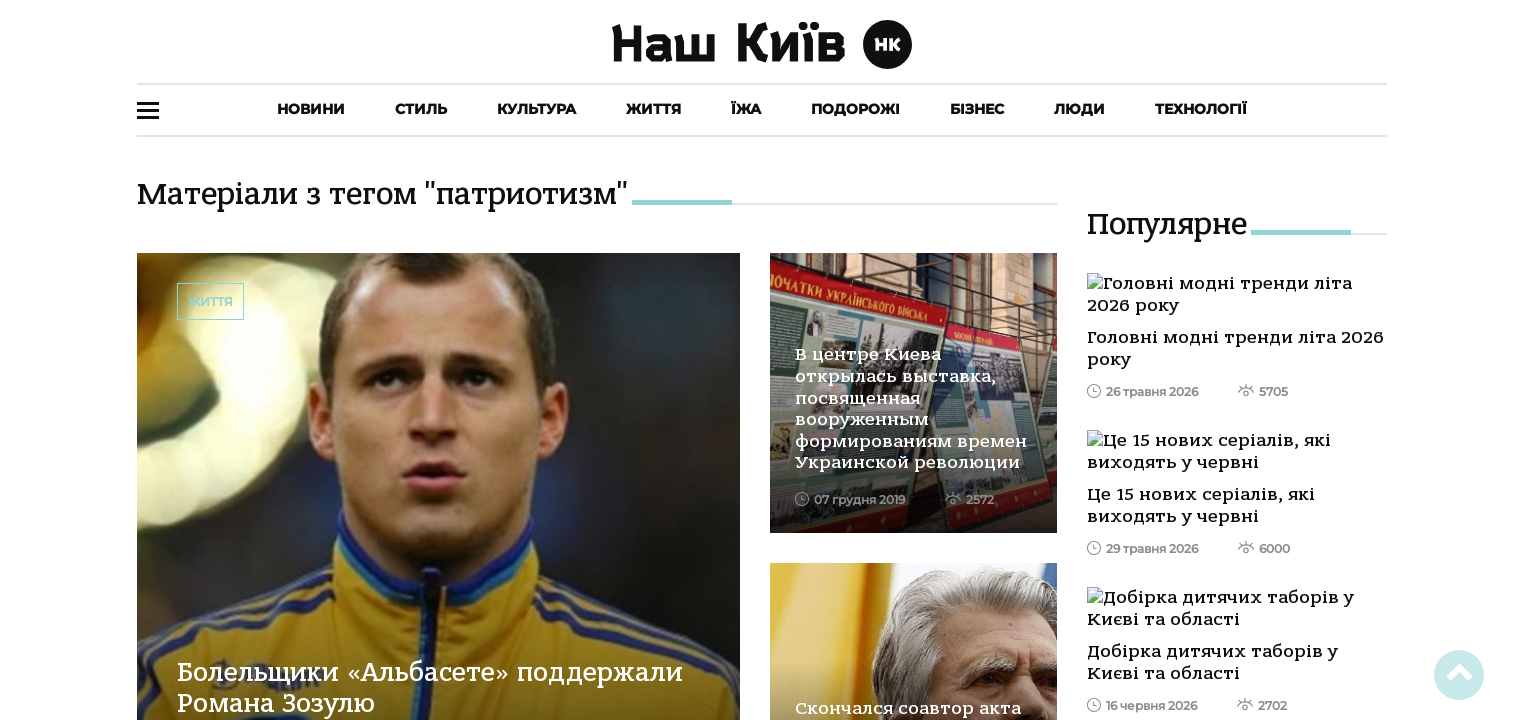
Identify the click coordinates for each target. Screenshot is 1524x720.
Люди (1079, 109)
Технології (1201, 109)
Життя (653, 109)
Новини (311, 109)
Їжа (746, 109)
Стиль (421, 109)
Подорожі (855, 109)
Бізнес (977, 109)
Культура (536, 109)
